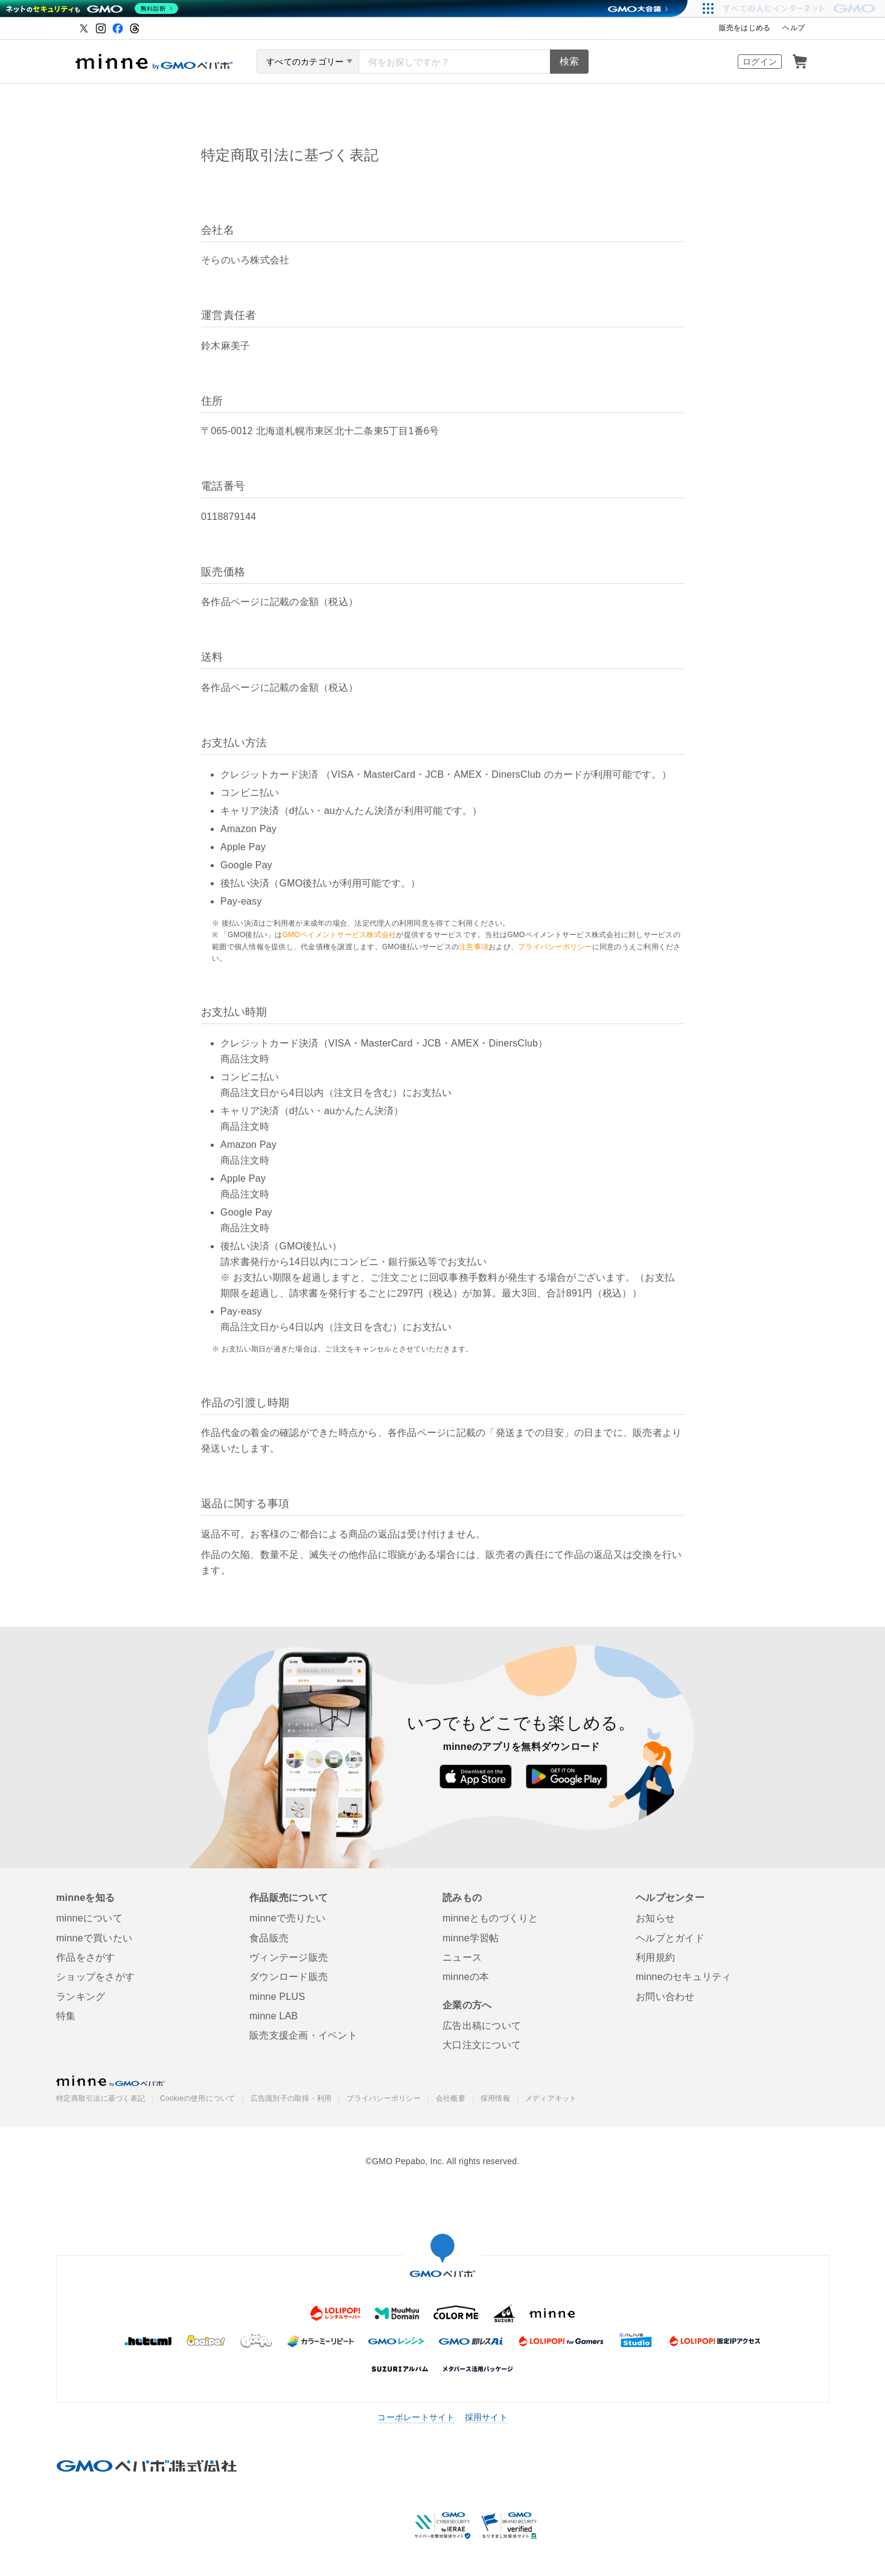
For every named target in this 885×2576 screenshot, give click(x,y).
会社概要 (450, 2099)
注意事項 (473, 947)
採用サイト (486, 2417)
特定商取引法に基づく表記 (100, 2099)
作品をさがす (85, 1957)
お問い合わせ (665, 1996)
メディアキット (551, 2099)
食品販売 (269, 1938)
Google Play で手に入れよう (566, 1776)
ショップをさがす (95, 1977)
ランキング (80, 1996)
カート (800, 61)
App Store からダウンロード (475, 1776)
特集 (66, 2016)
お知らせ (655, 1918)
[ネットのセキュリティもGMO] (92, 8)
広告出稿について (481, 2025)
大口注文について (481, 2045)
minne (110, 2080)
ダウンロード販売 (288, 1977)
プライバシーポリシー (555, 947)
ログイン (760, 61)
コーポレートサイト (416, 2417)
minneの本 (465, 1977)
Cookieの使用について (197, 2099)
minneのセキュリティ (684, 1977)
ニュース (462, 1957)
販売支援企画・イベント (303, 2035)
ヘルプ (793, 28)
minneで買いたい (94, 1938)
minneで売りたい (287, 1918)
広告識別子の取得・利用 (291, 2099)
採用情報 (495, 2099)
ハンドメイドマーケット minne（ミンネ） (153, 62)
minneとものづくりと (490, 1918)
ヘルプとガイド (670, 1938)
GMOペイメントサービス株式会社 (340, 935)
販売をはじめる (745, 28)
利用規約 (655, 1957)
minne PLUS (277, 1996)
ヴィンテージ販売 (288, 1957)
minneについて (89, 1918)
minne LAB (273, 2016)
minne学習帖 (470, 1938)
